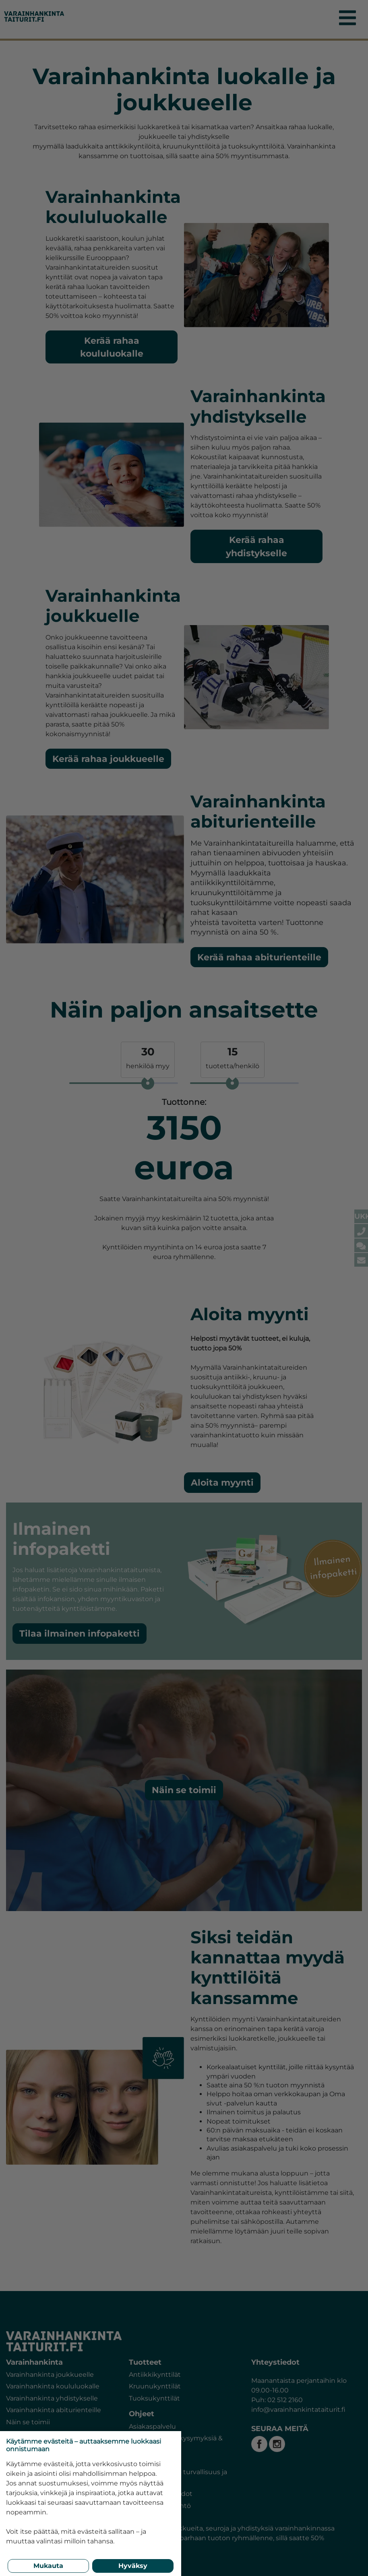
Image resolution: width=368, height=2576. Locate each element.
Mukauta (48, 2566)
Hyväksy (132, 2566)
